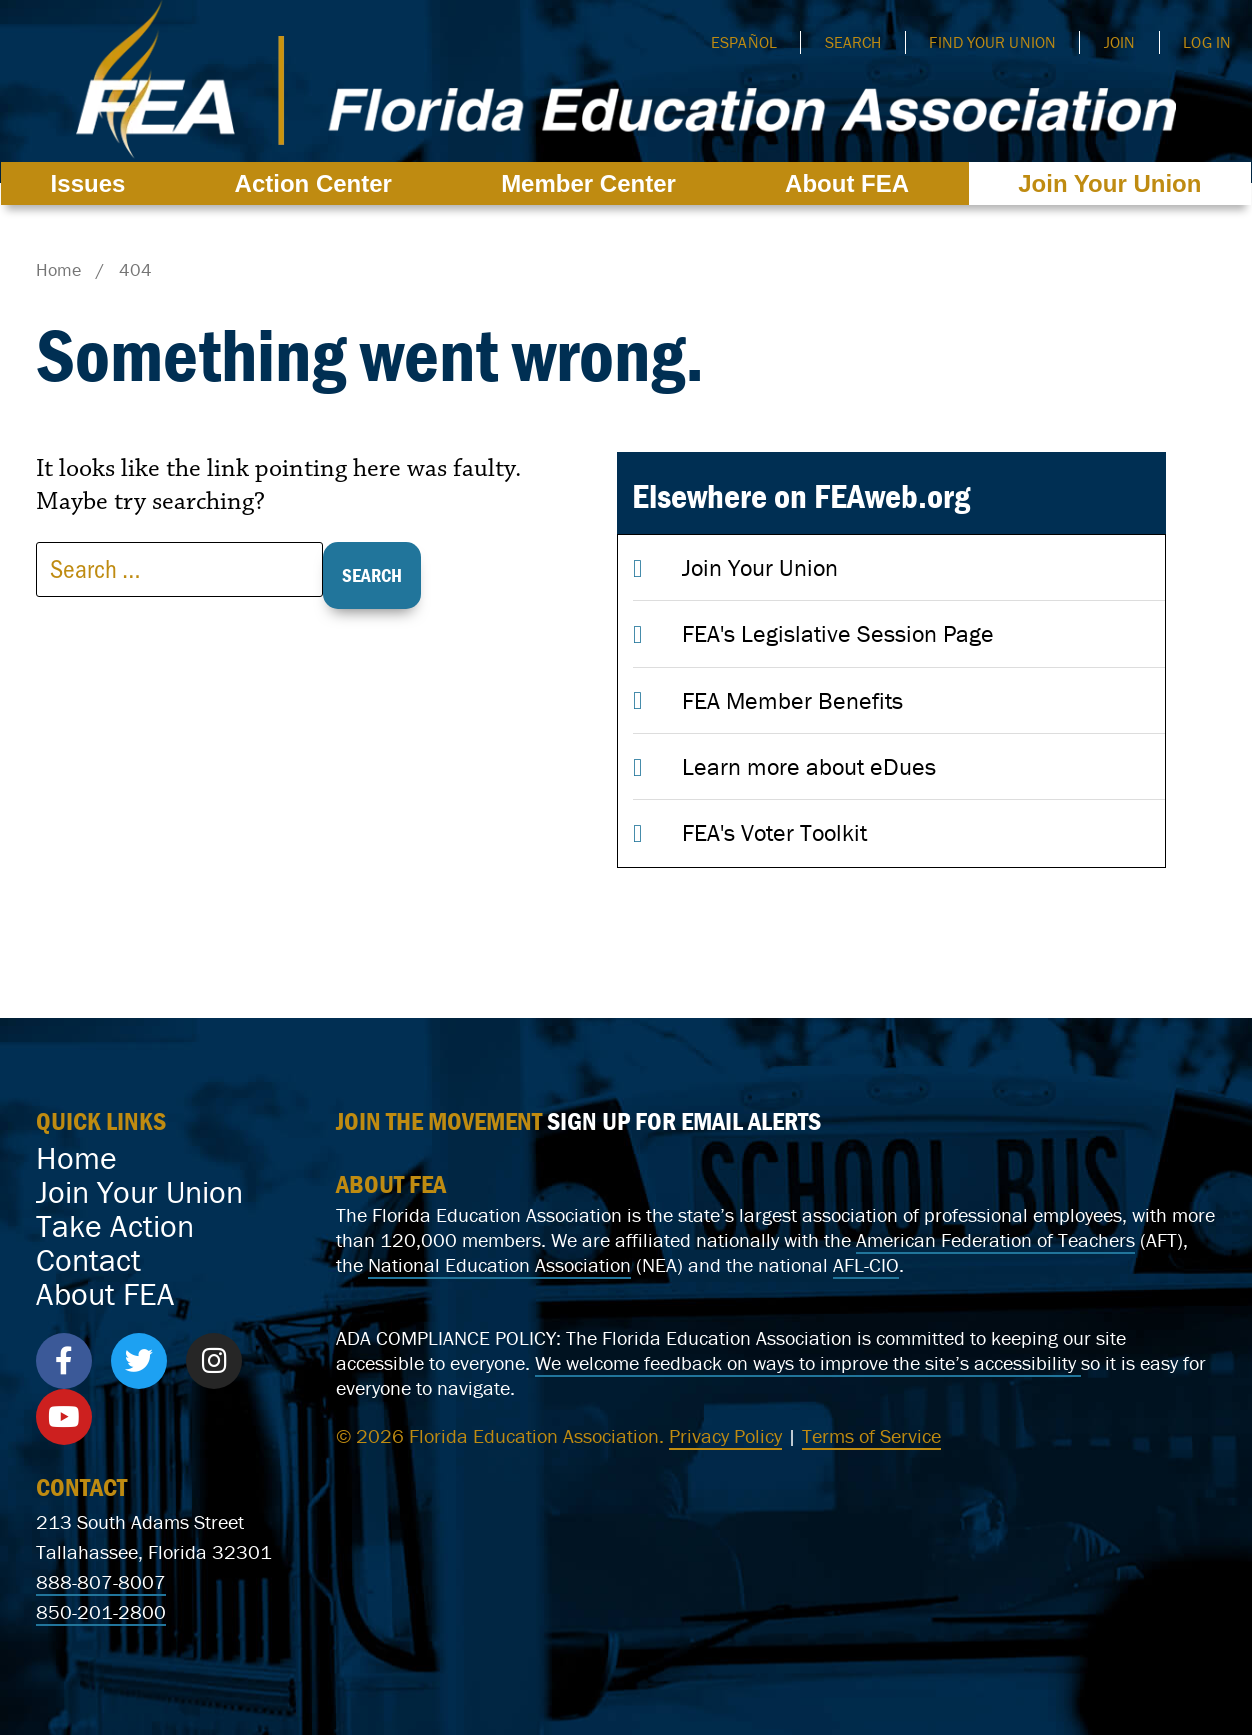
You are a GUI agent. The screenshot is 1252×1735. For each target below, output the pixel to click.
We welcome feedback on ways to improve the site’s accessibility (808, 1362)
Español (744, 42)
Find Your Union (992, 42)
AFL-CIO (866, 1264)
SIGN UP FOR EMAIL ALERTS (684, 1121)
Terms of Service (871, 1435)
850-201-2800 (101, 1611)
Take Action (115, 1226)
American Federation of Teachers (995, 1239)
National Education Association (499, 1264)
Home (76, 1158)
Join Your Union (1109, 183)
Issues (93, 183)
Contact (88, 1260)
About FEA (852, 183)
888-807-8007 (101, 1581)
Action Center (318, 183)
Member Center (593, 183)
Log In (1207, 42)
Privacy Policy (725, 1435)
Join (1119, 42)
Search (853, 42)
